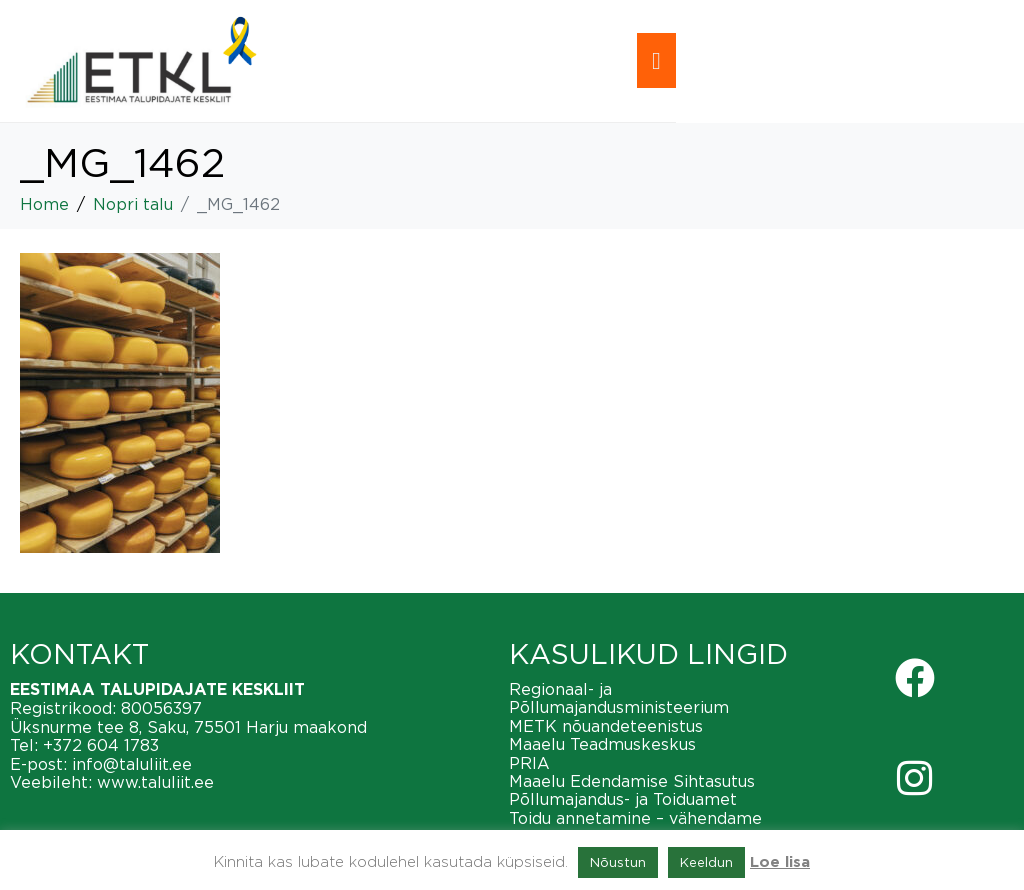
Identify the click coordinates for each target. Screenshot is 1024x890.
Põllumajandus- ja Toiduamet (623, 799)
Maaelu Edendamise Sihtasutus (632, 781)
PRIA (529, 763)
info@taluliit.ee (132, 764)
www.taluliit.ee (155, 782)
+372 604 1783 (101, 745)
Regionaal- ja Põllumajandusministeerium (619, 698)
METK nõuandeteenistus (606, 726)
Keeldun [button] (706, 862)
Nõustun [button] (618, 862)
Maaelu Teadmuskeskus (602, 744)
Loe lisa (780, 862)
